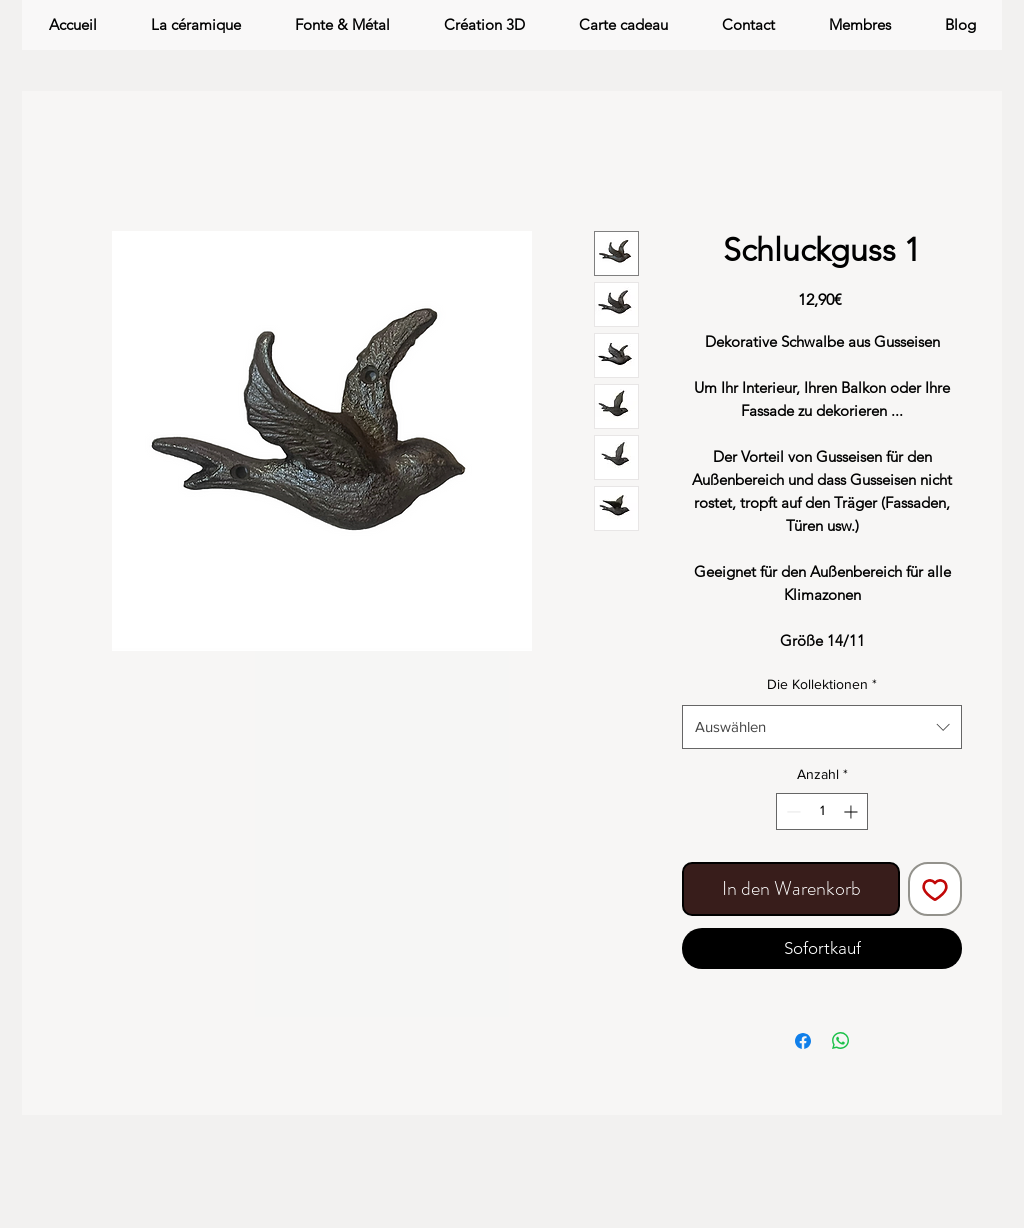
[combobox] (822, 727)
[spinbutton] (822, 811)
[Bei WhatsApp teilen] (841, 1041)
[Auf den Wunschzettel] (935, 889)
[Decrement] (791, 811)
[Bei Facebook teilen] (803, 1041)
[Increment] (852, 811)
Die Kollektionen (822, 684)
